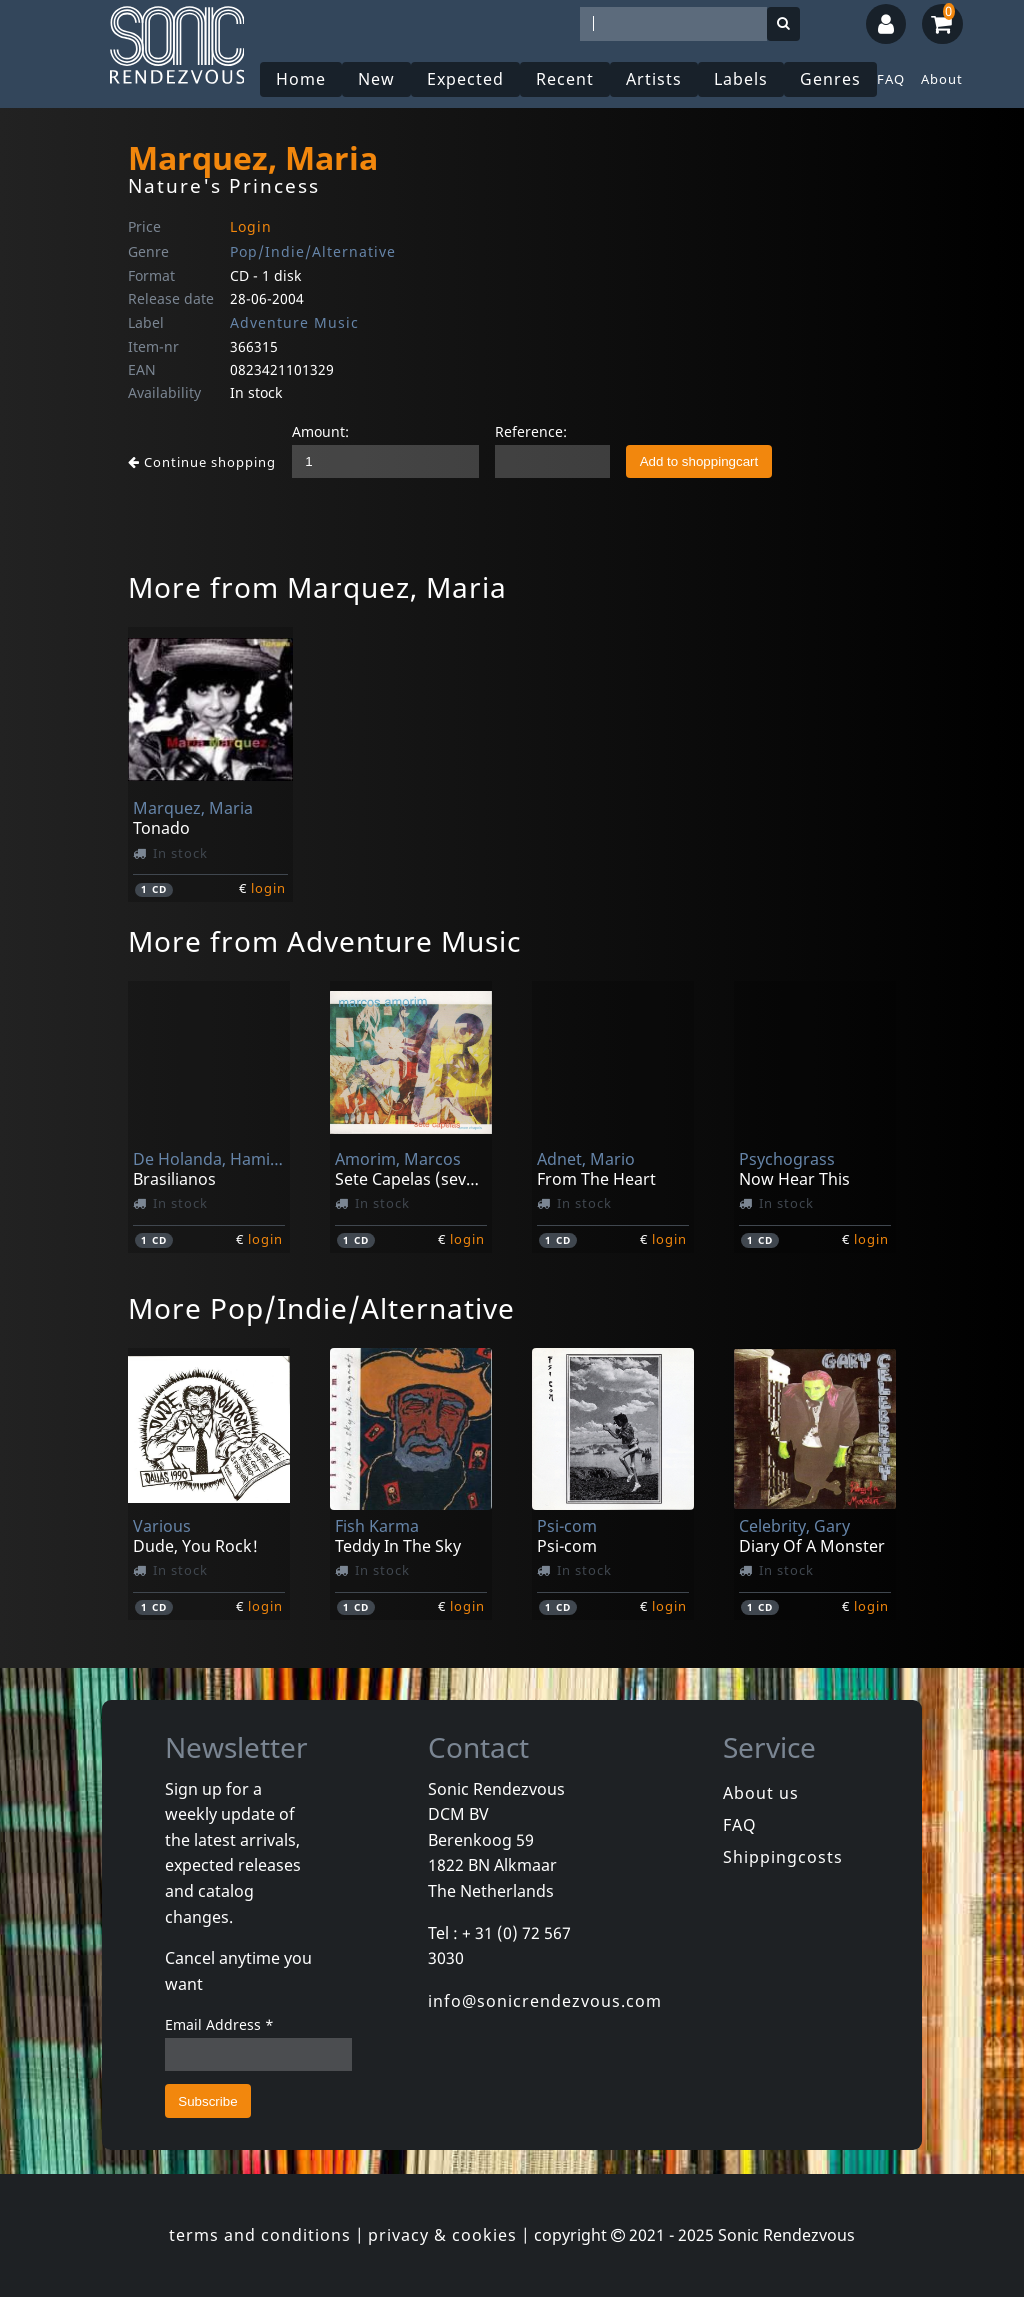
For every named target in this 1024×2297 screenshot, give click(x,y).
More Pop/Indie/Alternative (321, 1308)
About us (761, 1793)
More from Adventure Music (324, 941)
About (942, 79)
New (376, 79)
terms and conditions (260, 2235)
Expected (465, 79)
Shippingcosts (783, 1857)
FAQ (891, 79)
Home (301, 79)
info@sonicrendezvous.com (545, 2001)
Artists (654, 79)
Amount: (320, 431)
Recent (565, 79)
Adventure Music (294, 322)
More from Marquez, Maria (317, 587)
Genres (830, 79)
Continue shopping (202, 462)
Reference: (531, 431)
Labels (741, 79)
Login (251, 226)
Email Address (219, 2024)
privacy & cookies (442, 2235)
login (268, 888)
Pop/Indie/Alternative (313, 251)
